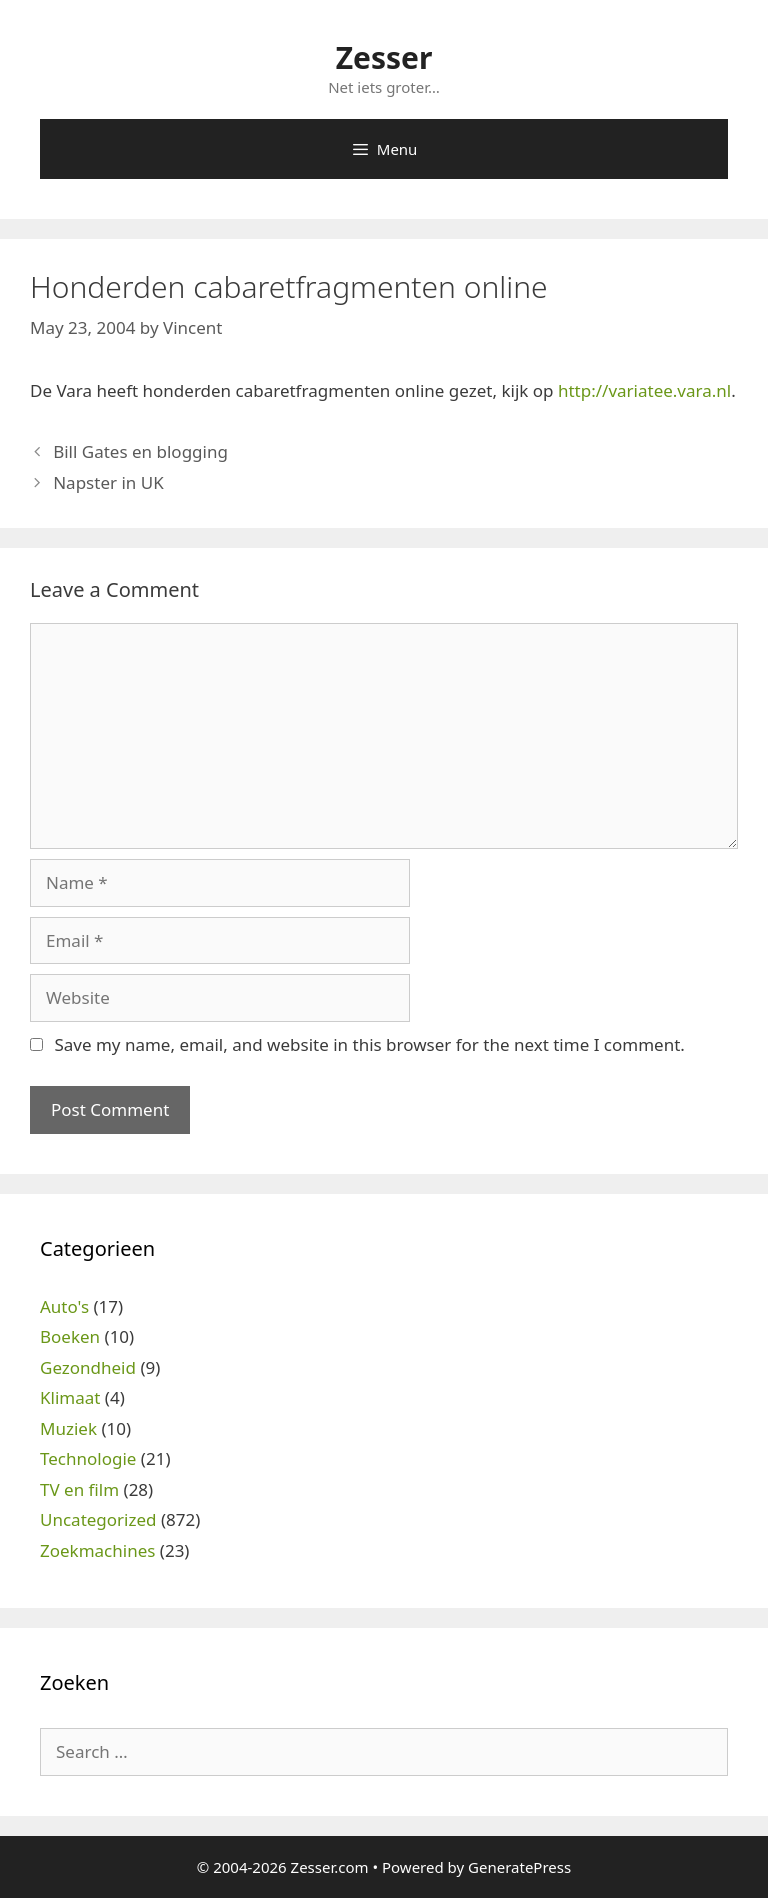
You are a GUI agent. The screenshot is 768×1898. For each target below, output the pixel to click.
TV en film (79, 1489)
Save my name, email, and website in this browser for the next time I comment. (369, 1044)
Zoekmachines (97, 1550)
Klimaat (70, 1397)
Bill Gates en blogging (140, 451)
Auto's (64, 1306)
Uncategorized (98, 1519)
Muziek (68, 1428)
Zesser (384, 57)
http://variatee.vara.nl (644, 390)
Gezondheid (88, 1367)
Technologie (88, 1458)
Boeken (70, 1336)
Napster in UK (108, 482)
